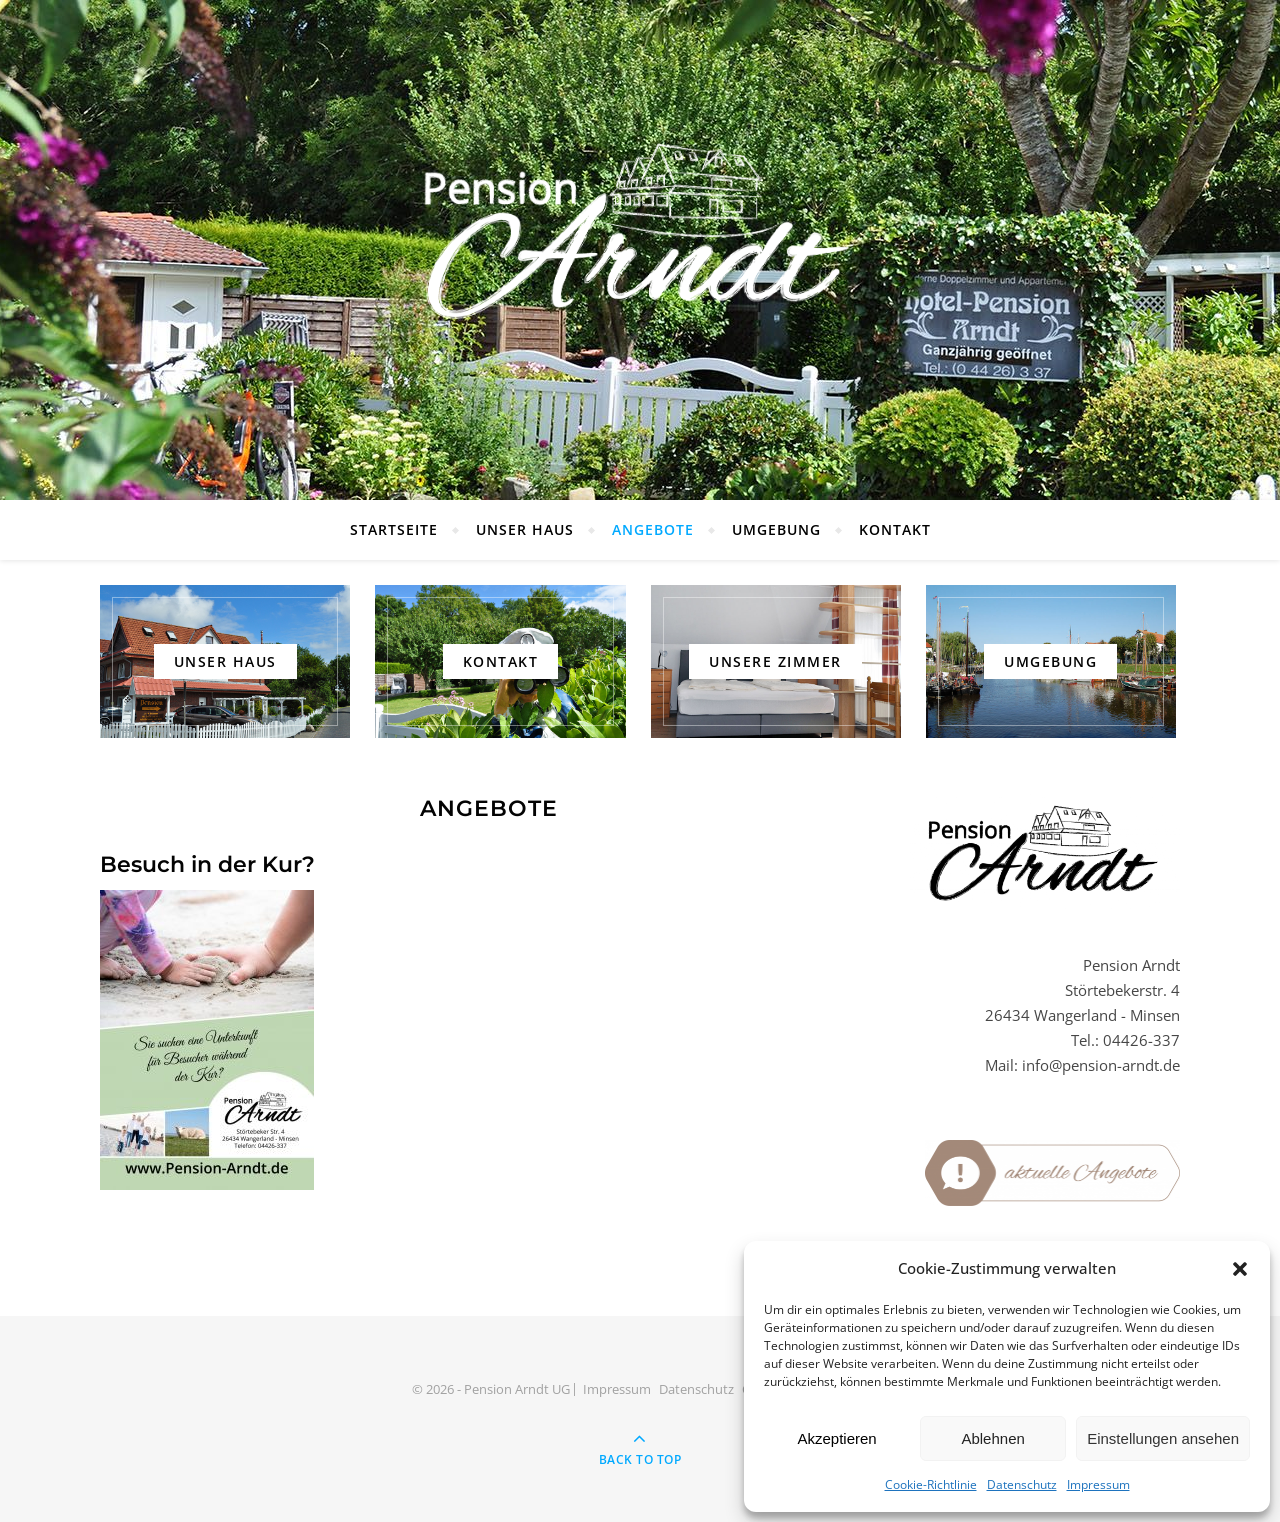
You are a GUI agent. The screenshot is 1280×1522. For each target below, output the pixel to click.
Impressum (1098, 1484)
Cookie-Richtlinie (931, 1484)
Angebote (653, 529)
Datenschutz (1022, 1484)
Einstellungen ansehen (1163, 1438)
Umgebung (776, 529)
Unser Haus (525, 529)
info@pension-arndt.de (1101, 1065)
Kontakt (895, 529)
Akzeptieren (836, 1438)
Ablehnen (992, 1438)
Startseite (394, 529)
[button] (1240, 1269)
